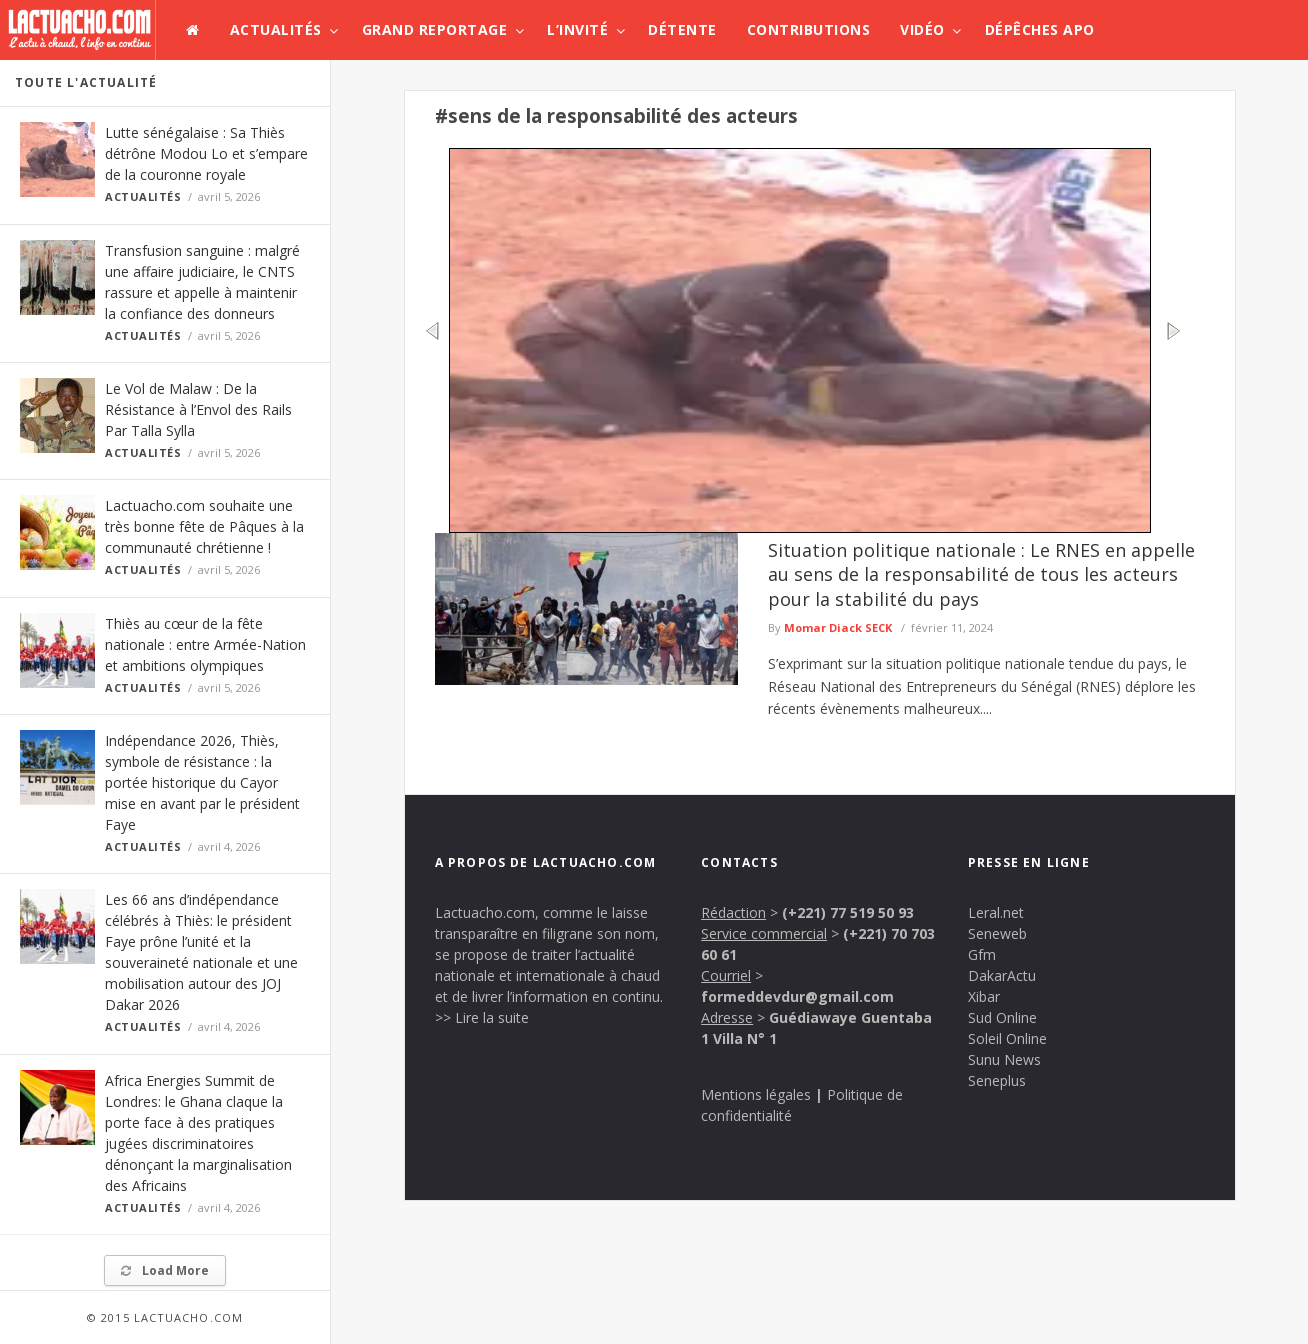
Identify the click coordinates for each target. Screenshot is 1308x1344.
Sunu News (1004, 1059)
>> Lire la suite (482, 1017)
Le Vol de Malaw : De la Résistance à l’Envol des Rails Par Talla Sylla (198, 409)
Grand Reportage (435, 29)
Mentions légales (756, 1094)
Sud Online (1002, 1017)
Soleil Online (1007, 1038)
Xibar (984, 996)
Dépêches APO (1040, 29)
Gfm (982, 954)
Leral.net (996, 912)
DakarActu (1002, 975)
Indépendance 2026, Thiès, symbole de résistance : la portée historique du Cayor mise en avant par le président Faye (202, 782)
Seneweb (997, 933)
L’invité (577, 29)
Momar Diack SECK (838, 627)
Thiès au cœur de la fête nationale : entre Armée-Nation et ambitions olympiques (205, 644)
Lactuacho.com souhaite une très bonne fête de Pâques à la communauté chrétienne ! (204, 526)
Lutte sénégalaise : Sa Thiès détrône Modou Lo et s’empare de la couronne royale (206, 153)
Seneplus (997, 1080)
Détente (682, 29)
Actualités (276, 29)
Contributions (809, 29)
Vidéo (922, 29)
